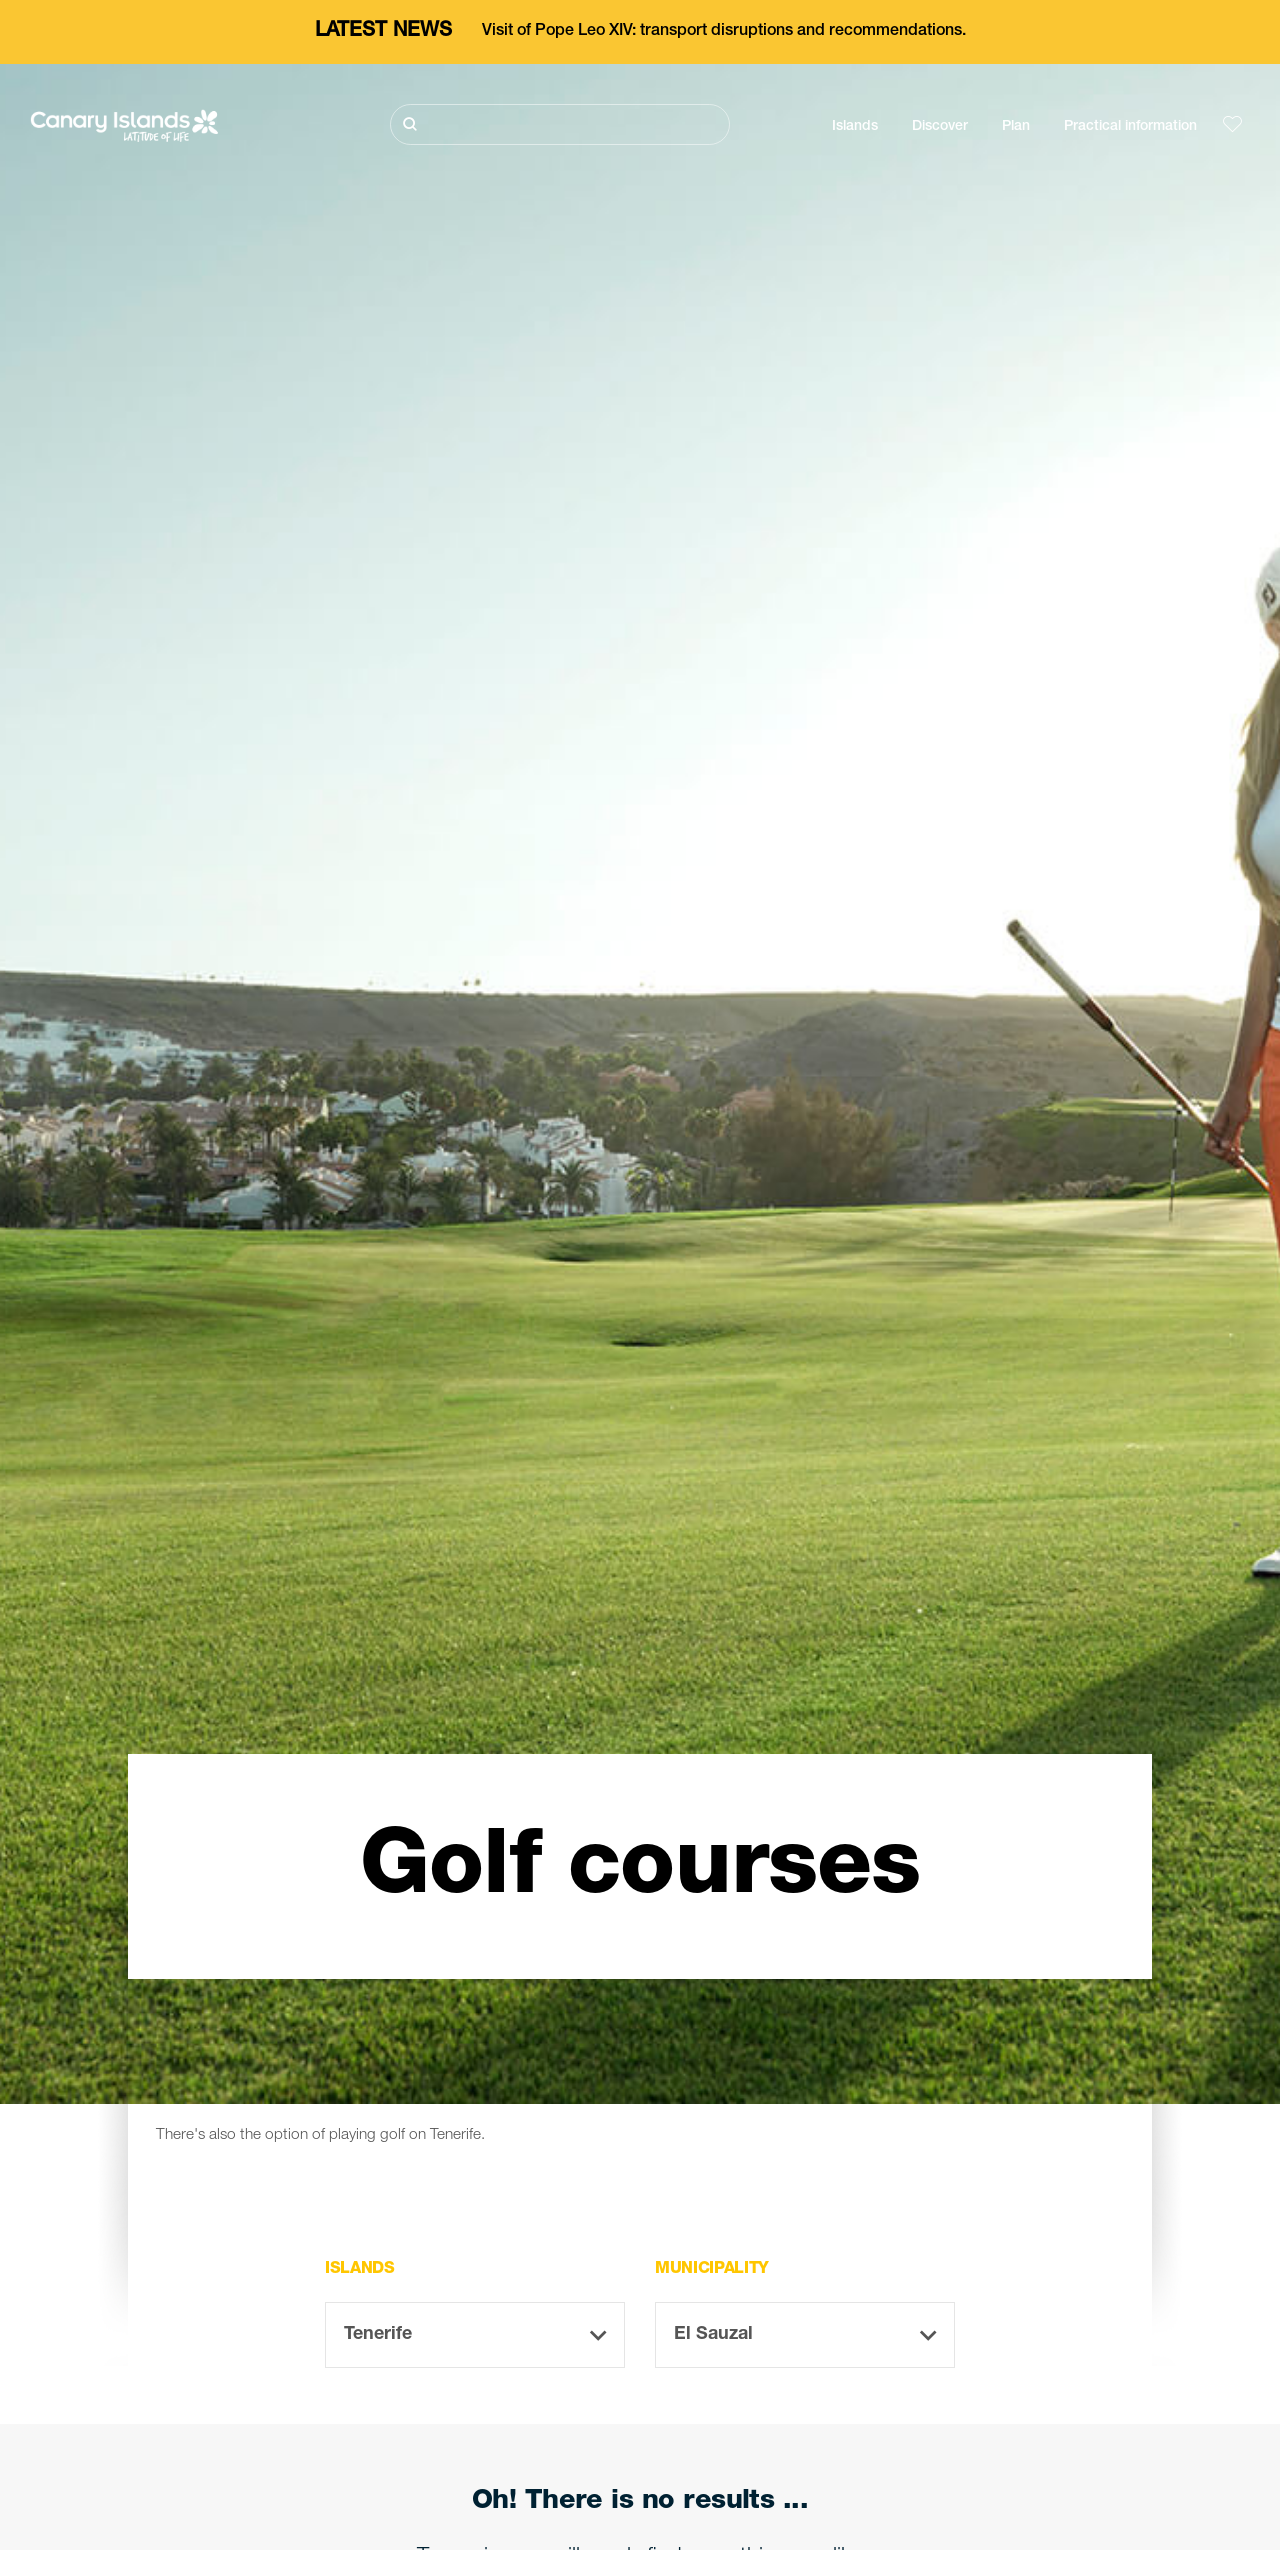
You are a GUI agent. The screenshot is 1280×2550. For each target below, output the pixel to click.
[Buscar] (560, 124)
